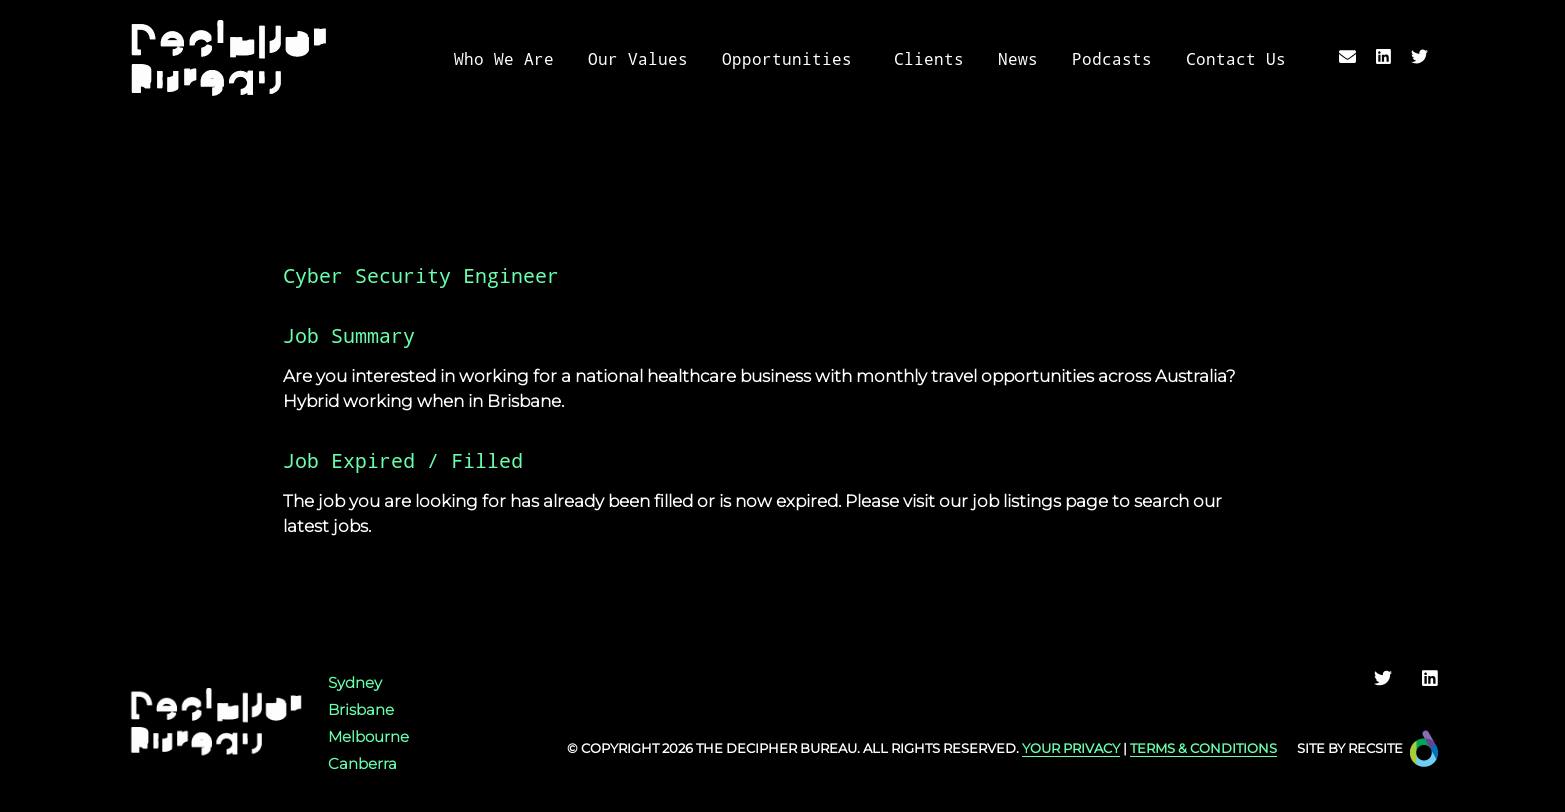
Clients (929, 59)
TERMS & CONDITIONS (1203, 748)
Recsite (1375, 748)
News (1018, 59)
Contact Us (1236, 59)
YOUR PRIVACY (1071, 748)
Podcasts (1112, 59)
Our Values (638, 59)
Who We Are (504, 59)
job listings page (1040, 501)
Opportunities (787, 59)
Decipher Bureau (791, 748)
